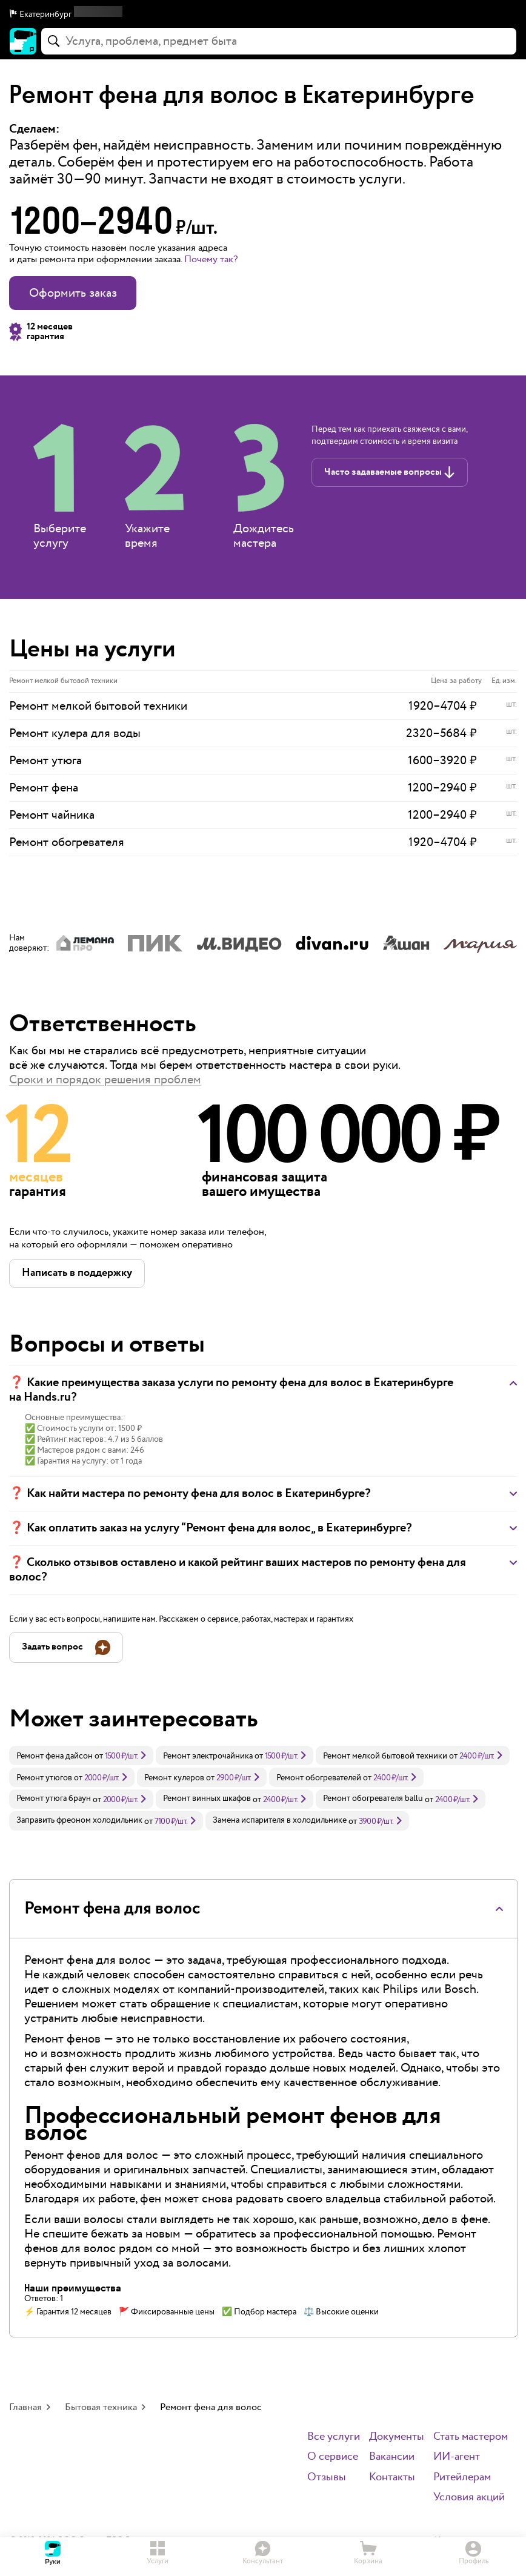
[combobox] (278, 41)
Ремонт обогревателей (318, 1778)
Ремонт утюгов (44, 1778)
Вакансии (391, 2457)
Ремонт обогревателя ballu (373, 1798)
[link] (81, 1755)
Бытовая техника (101, 2407)
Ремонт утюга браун (53, 1798)
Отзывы (326, 2478)
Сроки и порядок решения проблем (105, 1079)
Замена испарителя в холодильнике (280, 1820)
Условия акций (469, 2498)
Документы (396, 2437)
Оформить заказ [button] (73, 293)
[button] (263, 14)
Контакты (392, 2478)
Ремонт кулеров (174, 1778)
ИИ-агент (456, 2457)
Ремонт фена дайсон (54, 1756)
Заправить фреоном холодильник (79, 1820)
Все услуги (333, 2437)
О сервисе (332, 2457)
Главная (25, 2407)
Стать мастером (470, 2437)
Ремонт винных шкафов (207, 1798)
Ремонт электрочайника (208, 1756)
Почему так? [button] (211, 259)
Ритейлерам (462, 2478)
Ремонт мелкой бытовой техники (385, 1756)
